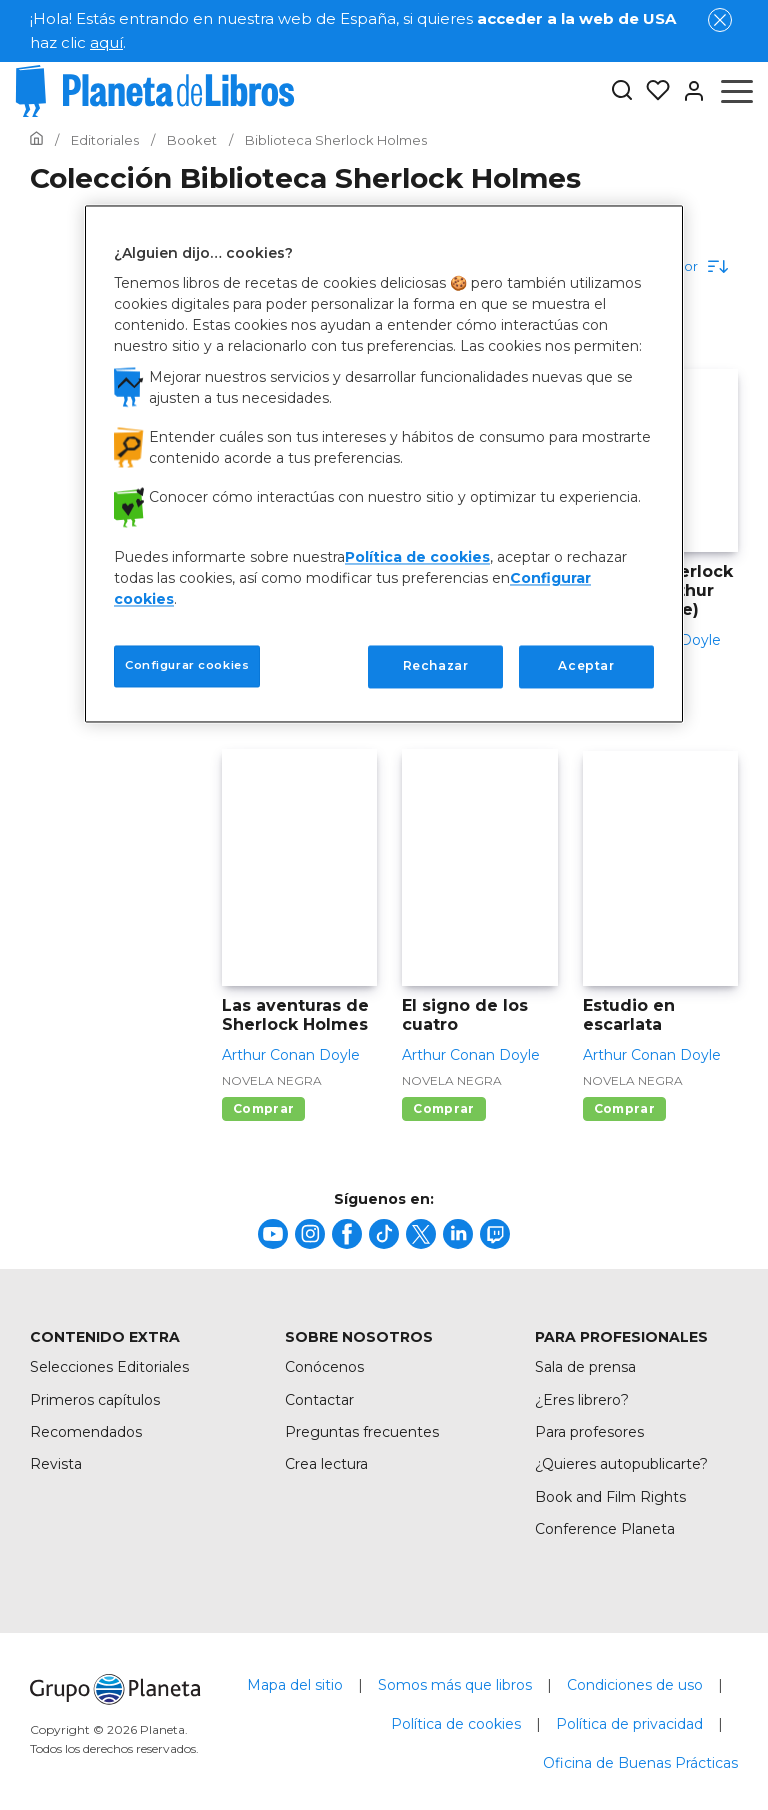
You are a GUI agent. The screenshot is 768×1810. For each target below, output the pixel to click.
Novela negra (272, 1080)
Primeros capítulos (95, 1400)
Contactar (319, 1400)
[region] (384, 463)
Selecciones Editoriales (109, 1367)
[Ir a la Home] (36, 140)
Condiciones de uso (635, 1685)
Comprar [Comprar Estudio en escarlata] (624, 1108)
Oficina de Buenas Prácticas (640, 1763)
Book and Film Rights (610, 1497)
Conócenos (324, 1367)
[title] (273, 1234)
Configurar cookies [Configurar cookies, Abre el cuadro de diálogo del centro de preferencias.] (187, 666)
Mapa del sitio (295, 1685)
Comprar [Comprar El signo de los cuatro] (443, 1108)
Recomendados (86, 1432)
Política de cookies (456, 1724)
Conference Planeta (605, 1529)
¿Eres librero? (582, 1400)
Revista (56, 1464)
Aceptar (586, 666)
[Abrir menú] (737, 91)
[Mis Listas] (652, 91)
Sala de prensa (585, 1367)
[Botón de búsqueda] (622, 91)
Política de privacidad (629, 1724)
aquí (106, 42)
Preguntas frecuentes (362, 1432)
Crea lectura (326, 1464)
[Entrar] (688, 91)
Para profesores (589, 1432)
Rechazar (436, 666)
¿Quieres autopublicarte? (621, 1464)
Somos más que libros (455, 1685)
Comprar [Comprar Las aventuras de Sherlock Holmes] (263, 1108)
